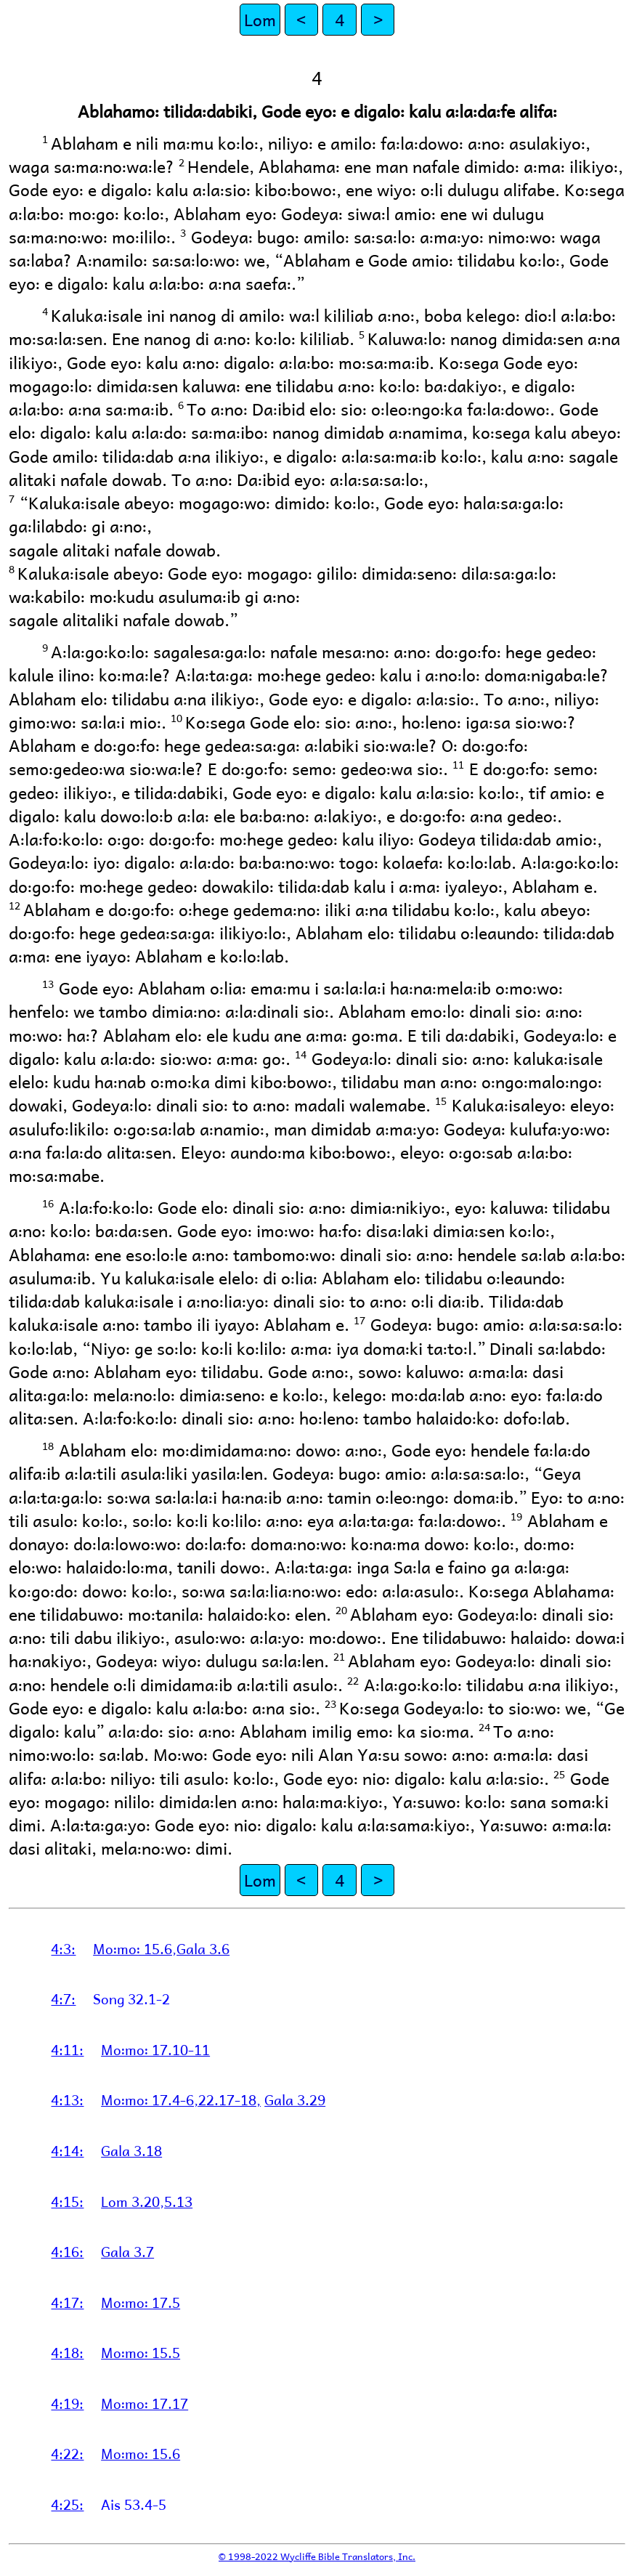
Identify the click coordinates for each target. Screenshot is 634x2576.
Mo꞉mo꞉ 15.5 (140, 2352)
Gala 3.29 (294, 2099)
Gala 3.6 (202, 1948)
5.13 (178, 2201)
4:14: (67, 2150)
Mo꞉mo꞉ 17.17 (144, 2403)
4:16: (67, 2251)
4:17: (67, 2302)
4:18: (67, 2352)
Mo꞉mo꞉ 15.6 (140, 2453)
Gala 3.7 (127, 2251)
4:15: (67, 2201)
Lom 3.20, (132, 2201)
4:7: (63, 1998)
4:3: (63, 1948)
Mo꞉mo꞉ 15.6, (134, 1948)
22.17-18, (229, 2099)
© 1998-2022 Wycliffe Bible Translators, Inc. (317, 2556)
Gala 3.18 (131, 2150)
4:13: (67, 2099)
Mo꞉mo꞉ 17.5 (140, 2302)
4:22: (67, 2453)
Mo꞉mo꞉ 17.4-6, (149, 2099)
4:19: (67, 2403)
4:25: (67, 2504)
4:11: (67, 2049)
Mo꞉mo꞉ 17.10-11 (155, 2049)
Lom (260, 19)
